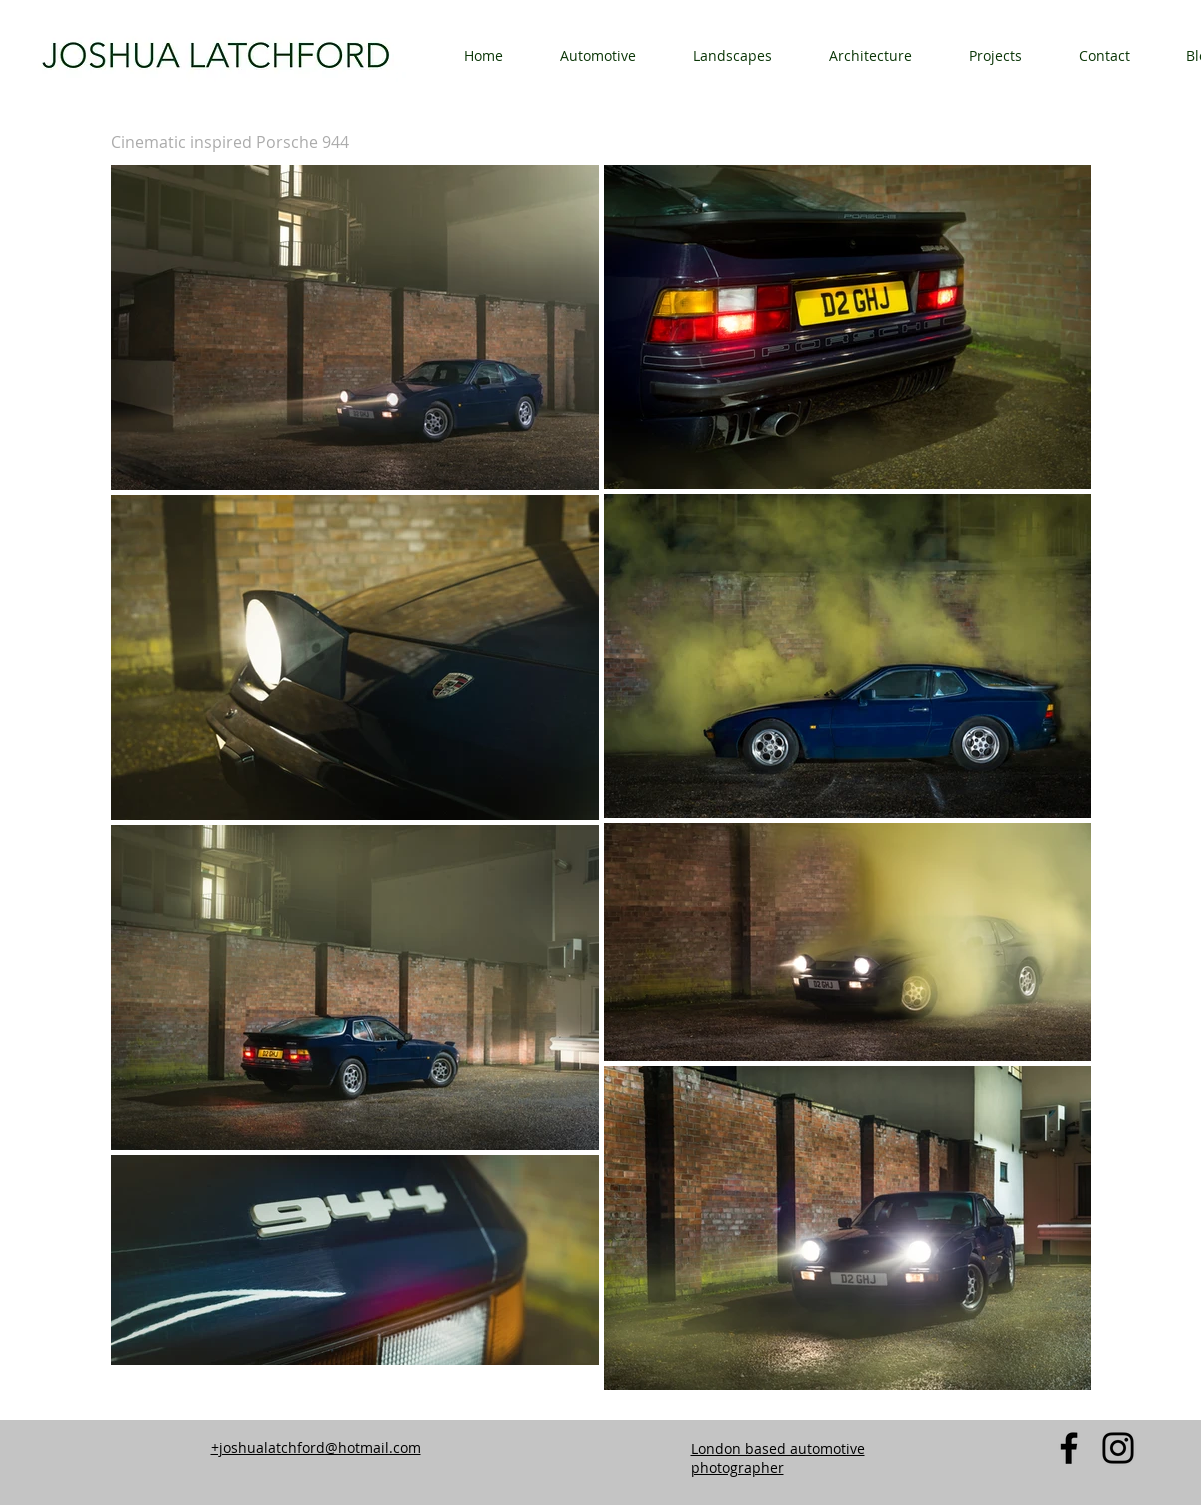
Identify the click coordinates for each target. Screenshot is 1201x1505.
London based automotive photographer (778, 1458)
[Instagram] (1118, 1448)
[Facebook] (1069, 1448)
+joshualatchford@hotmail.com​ (316, 1447)
